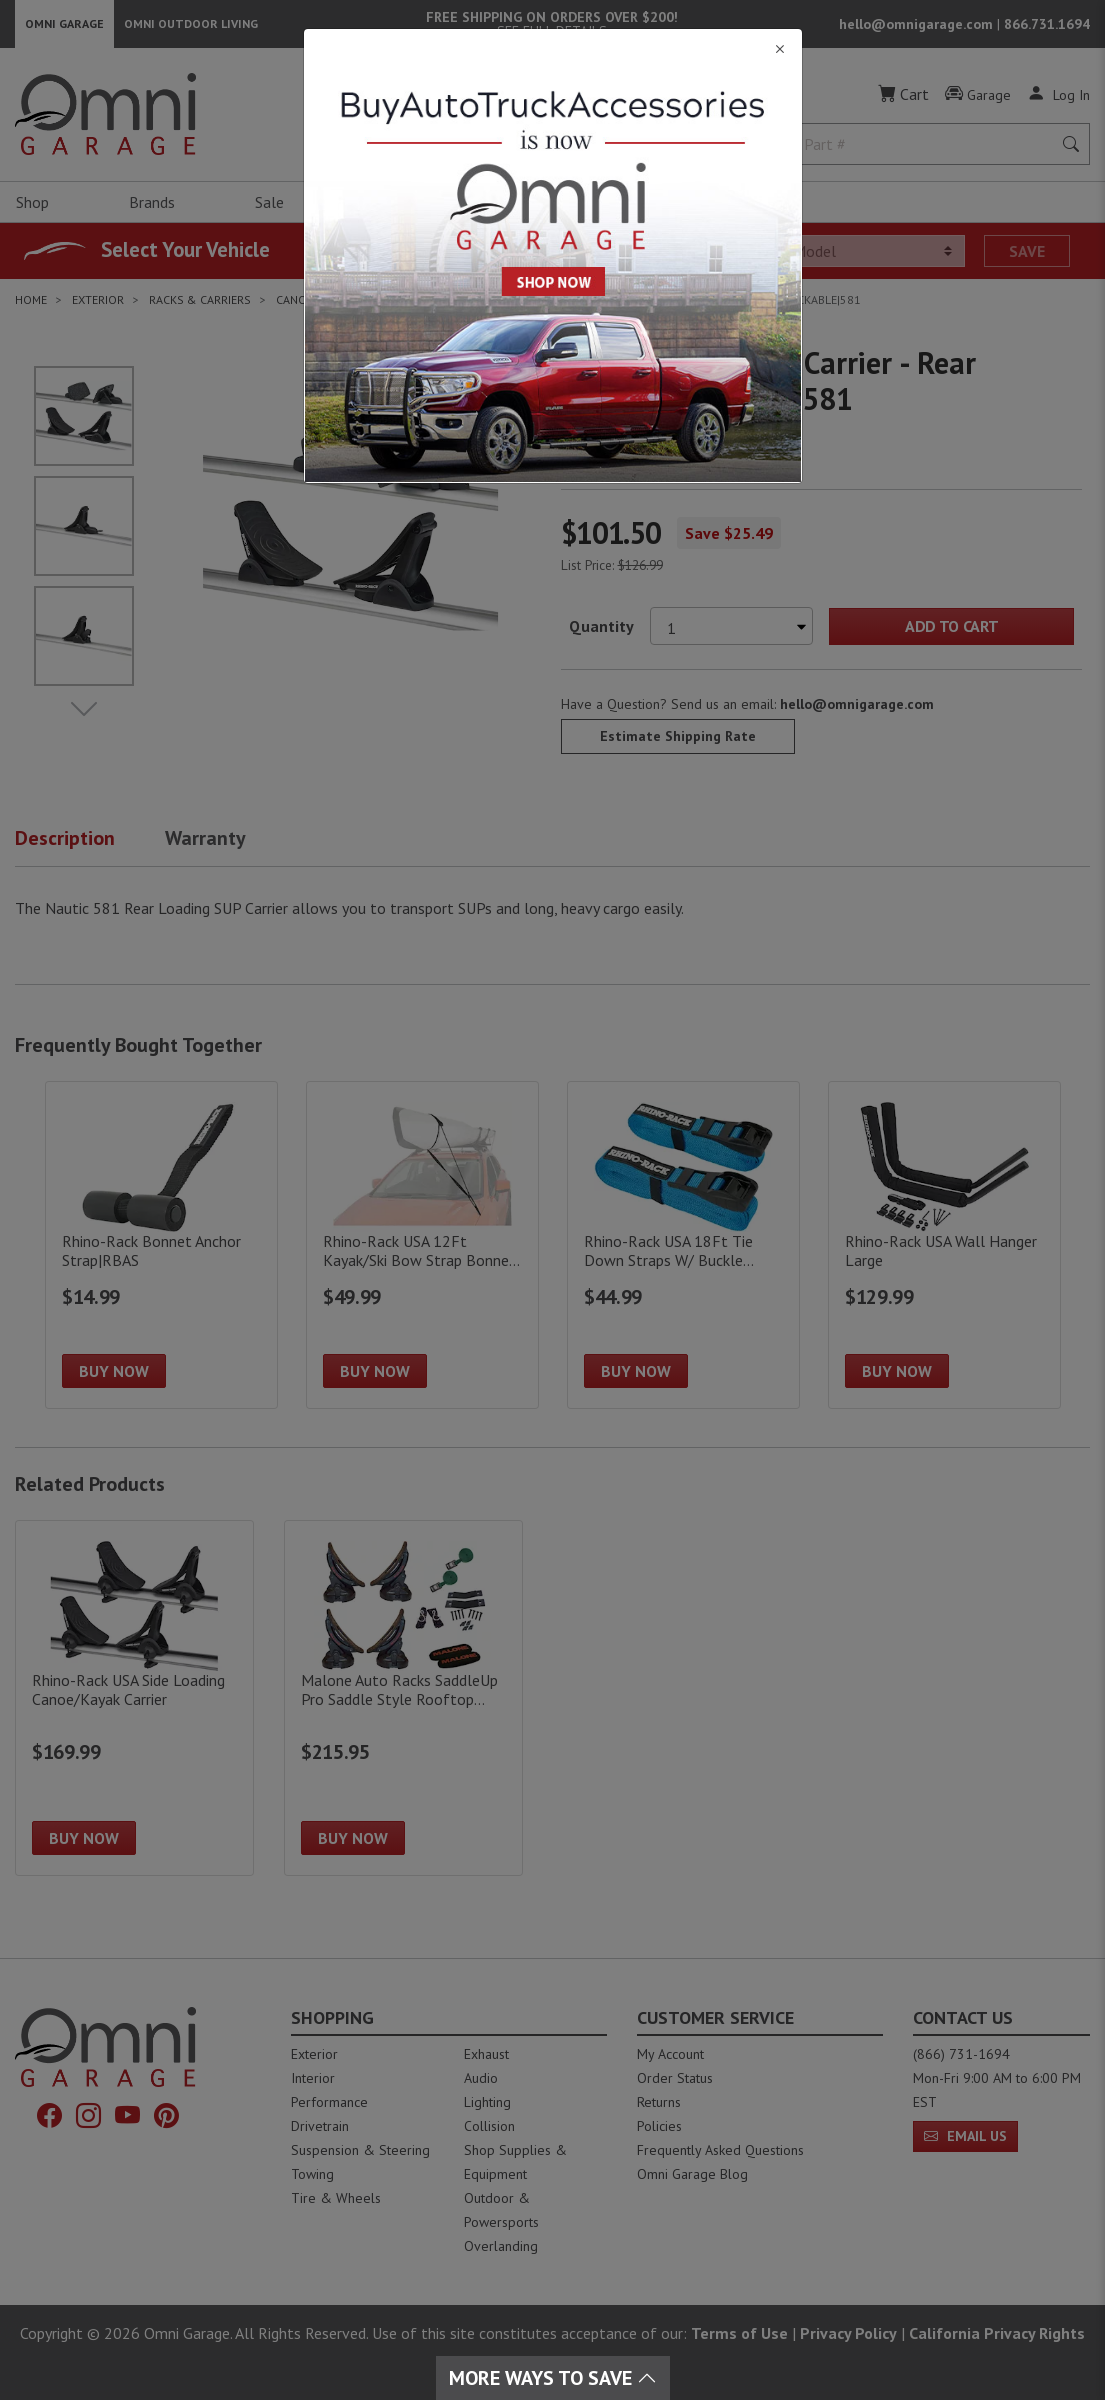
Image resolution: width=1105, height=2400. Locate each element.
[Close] (553, 49)
